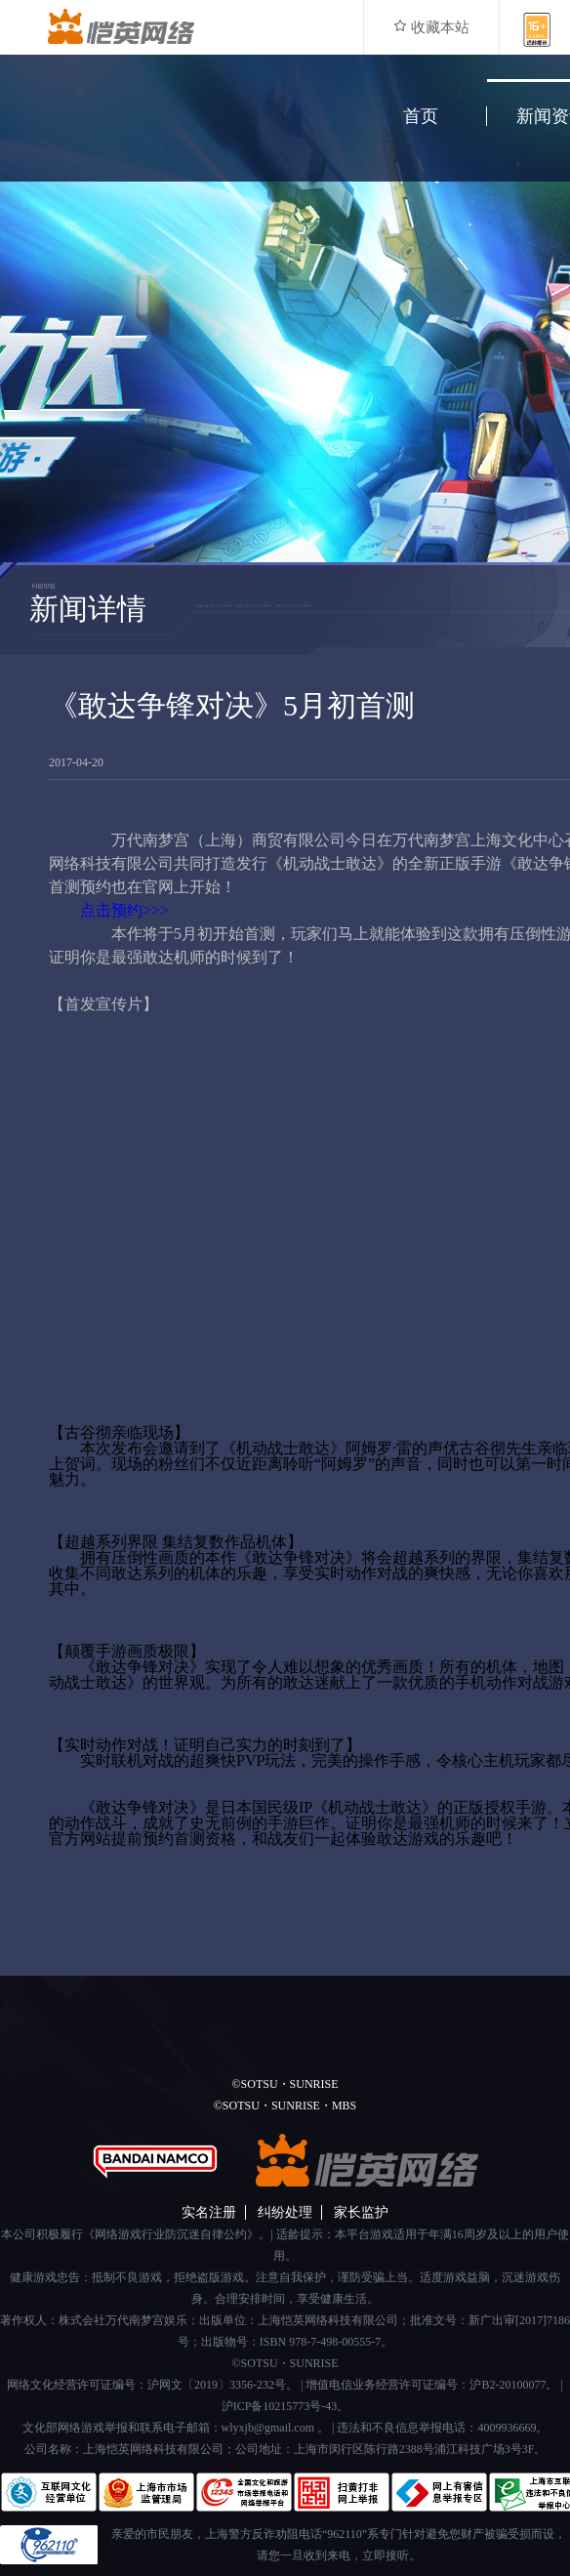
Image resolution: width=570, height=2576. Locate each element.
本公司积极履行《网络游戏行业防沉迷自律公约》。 (135, 2234)
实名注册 (209, 2212)
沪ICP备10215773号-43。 (285, 2406)
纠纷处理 (285, 2212)
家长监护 (361, 2212)
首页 (420, 116)
